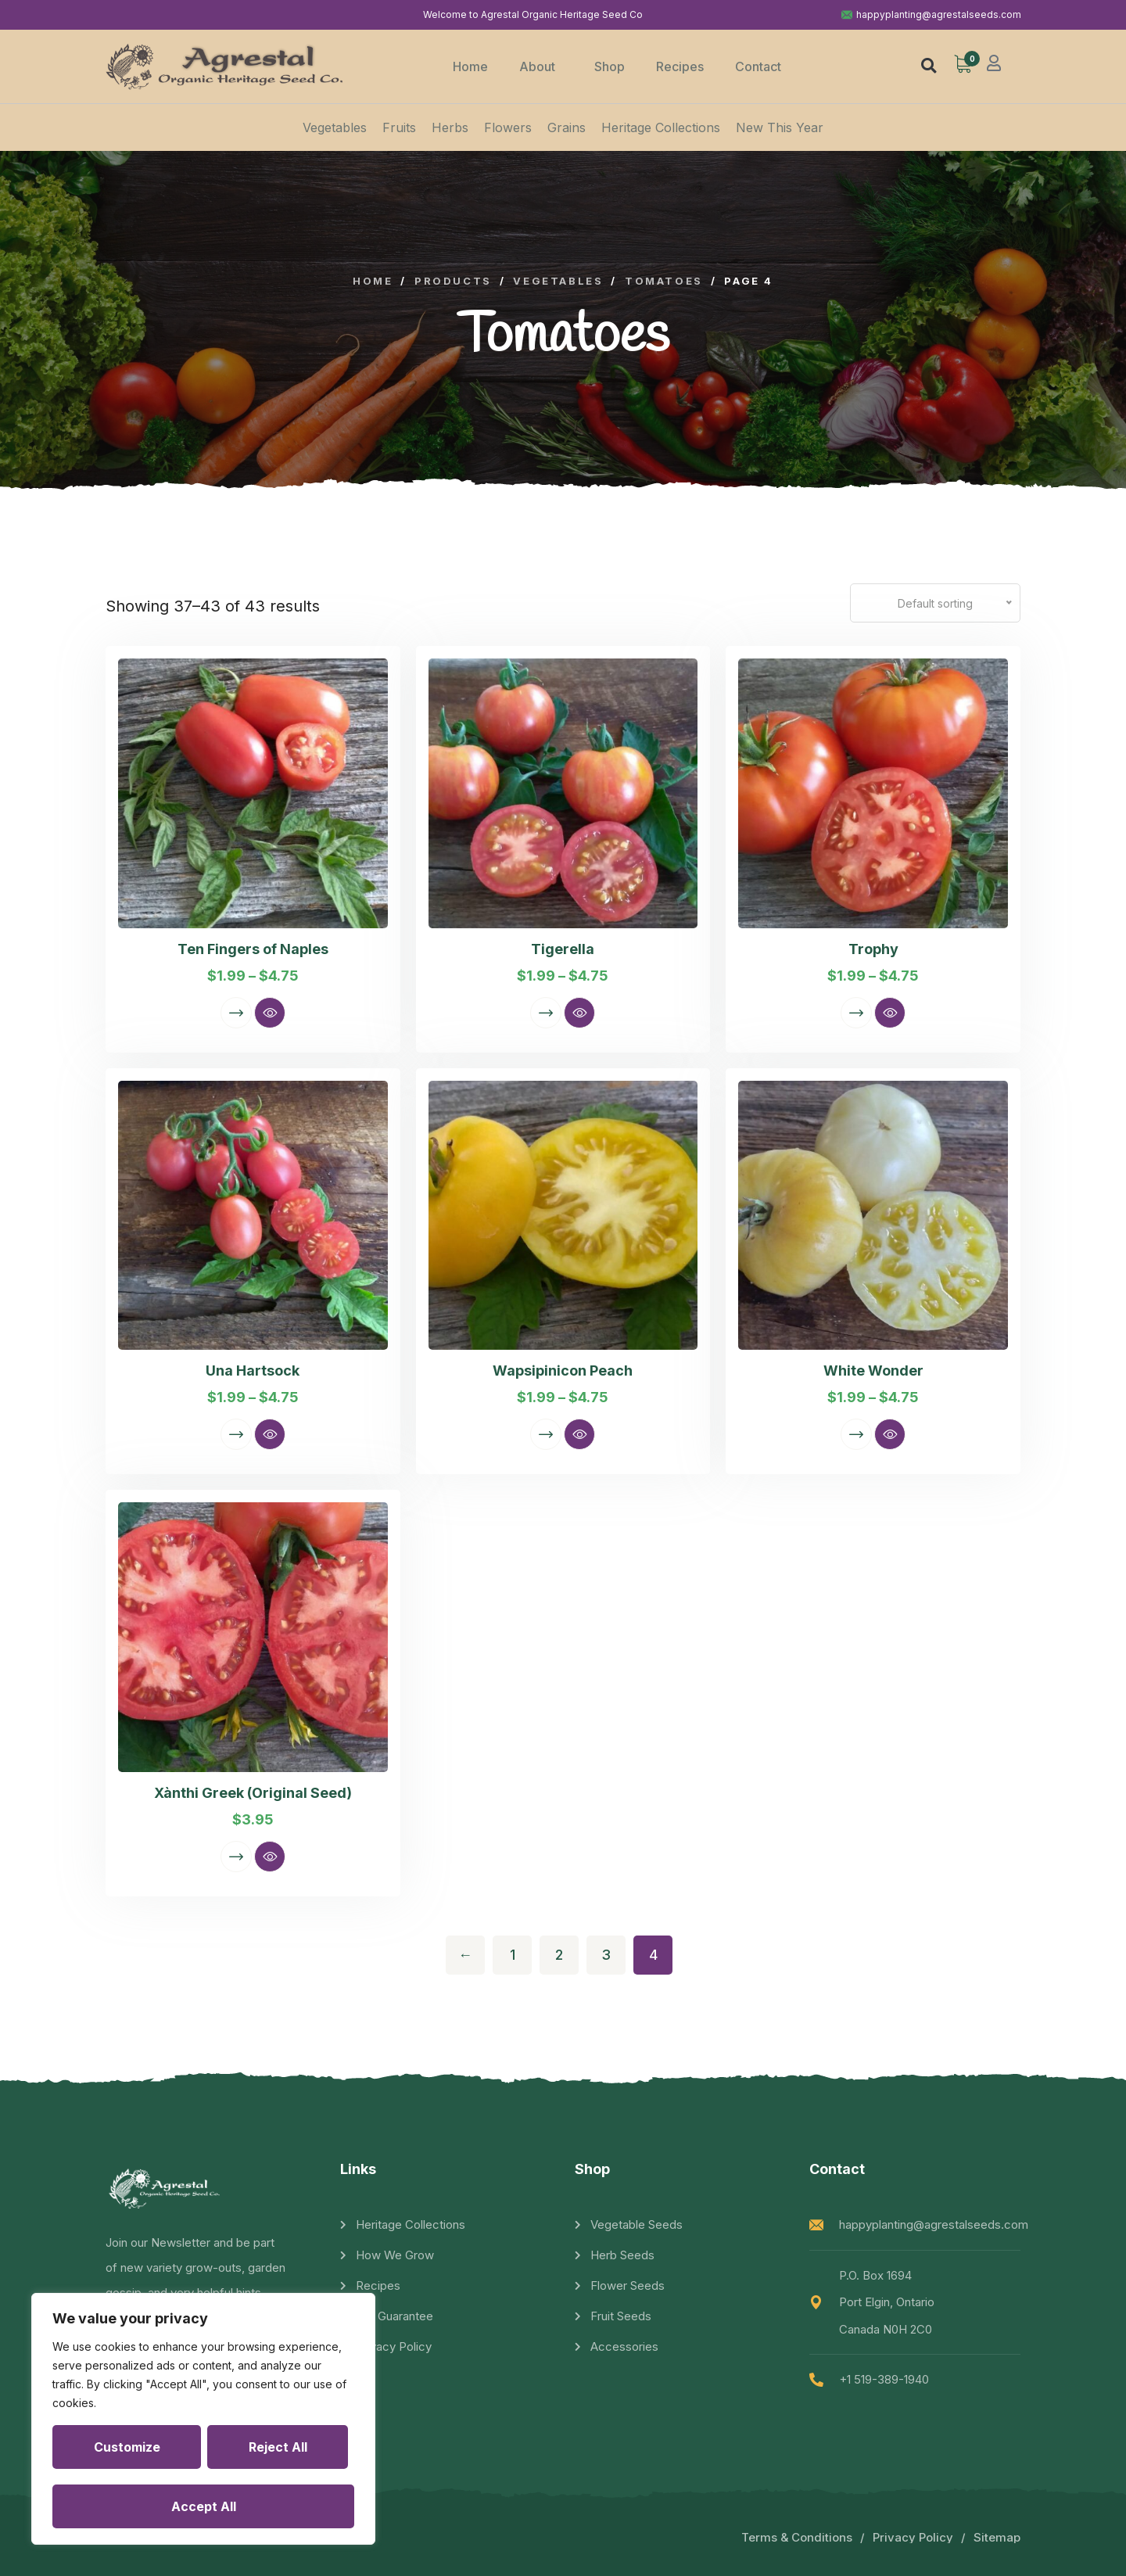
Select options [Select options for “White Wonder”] (856, 1434)
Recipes (680, 66)
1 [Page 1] (512, 1954)
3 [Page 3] (606, 1954)
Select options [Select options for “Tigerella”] (545, 1012)
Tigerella (562, 949)
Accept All (203, 2506)
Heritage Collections (660, 127)
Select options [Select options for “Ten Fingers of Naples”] (236, 1012)
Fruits (399, 127)
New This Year (779, 127)
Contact (758, 66)
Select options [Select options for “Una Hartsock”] (236, 1434)
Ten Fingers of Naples (253, 949)
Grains (566, 127)
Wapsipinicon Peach (563, 1370)
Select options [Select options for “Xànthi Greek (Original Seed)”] (236, 1856)
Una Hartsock (252, 1370)
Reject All (278, 2447)
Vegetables (335, 127)
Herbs (450, 127)
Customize (127, 2447)
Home (470, 66)
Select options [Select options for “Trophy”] (856, 1012)
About (541, 66)
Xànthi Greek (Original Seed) (253, 1793)
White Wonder (873, 1370)
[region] (203, 2419)
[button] (928, 65)
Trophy (873, 949)
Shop (609, 66)
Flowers (508, 127)
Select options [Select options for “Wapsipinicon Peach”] (545, 1434)
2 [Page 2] (559, 1954)
